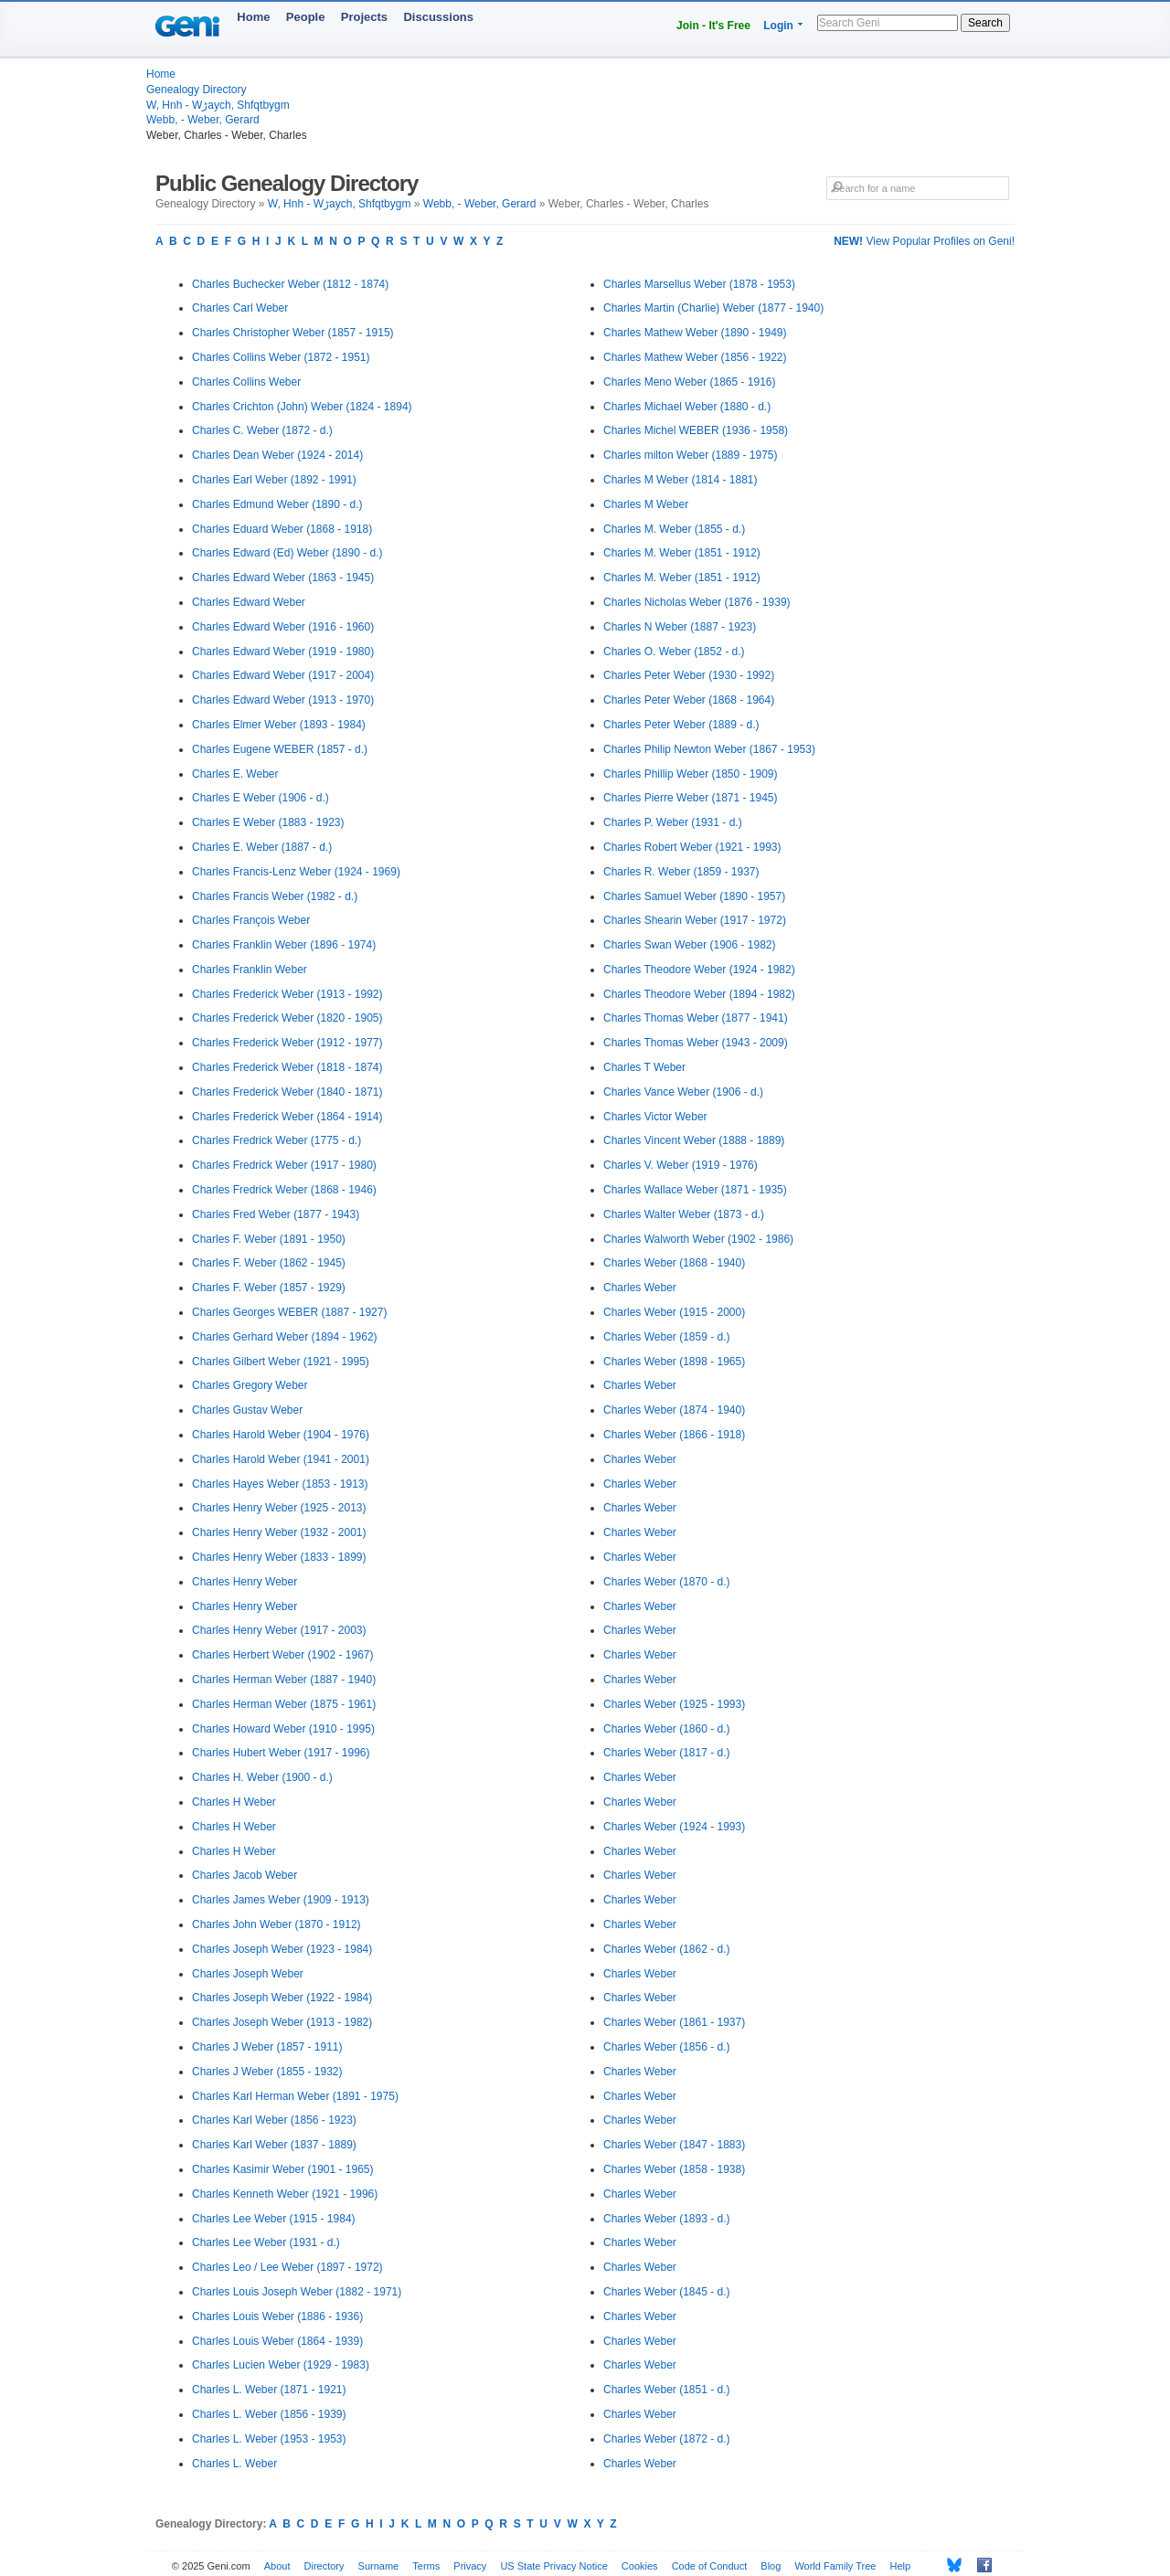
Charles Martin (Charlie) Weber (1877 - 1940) (713, 308)
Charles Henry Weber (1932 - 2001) (279, 1532)
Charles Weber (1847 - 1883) (674, 2144)
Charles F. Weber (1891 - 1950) (269, 1239)
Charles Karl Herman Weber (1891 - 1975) (295, 2096)
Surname (378, 2565)
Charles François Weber (251, 920)
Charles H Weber (234, 1802)
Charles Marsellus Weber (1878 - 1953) (699, 284)
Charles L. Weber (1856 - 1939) (269, 2414)
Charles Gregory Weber (250, 1385)
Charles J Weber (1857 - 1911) (267, 2047)
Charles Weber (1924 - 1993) (674, 1826)
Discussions (438, 17)
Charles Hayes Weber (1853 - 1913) (280, 1484)
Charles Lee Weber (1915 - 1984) (274, 2218)
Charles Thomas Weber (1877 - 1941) (695, 1018)
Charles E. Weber (235, 774)
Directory (324, 2565)
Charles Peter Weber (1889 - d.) (681, 724)
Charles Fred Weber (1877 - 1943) (275, 1214)
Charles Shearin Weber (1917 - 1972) (694, 920)
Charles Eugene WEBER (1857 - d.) (279, 749)
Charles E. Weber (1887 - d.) (262, 847)
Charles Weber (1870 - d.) (666, 1581)
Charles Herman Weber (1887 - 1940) (284, 1679)
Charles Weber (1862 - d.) (666, 1949)
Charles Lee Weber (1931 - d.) (266, 2242)
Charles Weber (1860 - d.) (666, 1729)
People (305, 17)
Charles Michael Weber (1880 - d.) (687, 406)
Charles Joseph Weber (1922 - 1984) (282, 1997)
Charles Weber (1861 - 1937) (674, 2022)
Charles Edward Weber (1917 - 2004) (283, 675)
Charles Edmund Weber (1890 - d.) (277, 504)
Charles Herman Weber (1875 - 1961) (284, 1704)
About (277, 2565)
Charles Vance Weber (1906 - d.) (683, 1092)
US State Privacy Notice (553, 2565)
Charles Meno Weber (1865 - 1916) (689, 382)
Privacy (469, 2565)
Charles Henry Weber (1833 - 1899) (279, 1557)
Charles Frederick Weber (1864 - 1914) (287, 1116)
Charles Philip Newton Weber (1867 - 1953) (709, 749)
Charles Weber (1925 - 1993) (674, 1704)
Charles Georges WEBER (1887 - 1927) (289, 1312)
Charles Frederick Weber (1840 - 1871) (287, 1092)
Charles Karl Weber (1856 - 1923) (274, 2120)
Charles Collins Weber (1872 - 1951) (281, 357)
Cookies (640, 2565)
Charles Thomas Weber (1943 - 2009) (695, 1042)
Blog (770, 2565)
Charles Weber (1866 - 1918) (674, 1434)
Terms (426, 2565)
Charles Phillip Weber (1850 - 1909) (690, 774)
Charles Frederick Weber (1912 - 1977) (287, 1042)
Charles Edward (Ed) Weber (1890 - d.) (287, 552)
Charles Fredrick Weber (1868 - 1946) (284, 1189)
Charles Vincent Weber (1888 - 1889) (693, 1140)
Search (985, 22)
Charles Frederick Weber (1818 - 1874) (287, 1067)
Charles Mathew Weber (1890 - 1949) (695, 332)
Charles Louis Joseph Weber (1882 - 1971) (296, 2291)
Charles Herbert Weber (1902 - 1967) (283, 1654)
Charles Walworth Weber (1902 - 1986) (698, 1239)
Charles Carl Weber (240, 308)
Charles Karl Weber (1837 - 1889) (274, 2144)
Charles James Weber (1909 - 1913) (280, 1899)
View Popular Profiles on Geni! (924, 241)
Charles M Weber (645, 504)
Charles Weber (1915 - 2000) (674, 1312)
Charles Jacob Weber (244, 1875)
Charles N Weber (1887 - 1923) (679, 626)
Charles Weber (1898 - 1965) (674, 1361)
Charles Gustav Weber (247, 1410)
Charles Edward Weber (248, 602)
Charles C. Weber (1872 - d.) (262, 430)
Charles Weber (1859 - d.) (666, 1336)
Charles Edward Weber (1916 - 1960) (283, 626)
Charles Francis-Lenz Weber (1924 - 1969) (296, 871)
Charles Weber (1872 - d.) (666, 2439)
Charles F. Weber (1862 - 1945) (269, 1262)
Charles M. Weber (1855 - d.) (674, 529)
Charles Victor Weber (655, 1116)
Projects (364, 17)
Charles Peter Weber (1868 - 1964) (688, 700)
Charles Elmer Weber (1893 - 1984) (279, 724)
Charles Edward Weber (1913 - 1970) (283, 700)
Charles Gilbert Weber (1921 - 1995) (280, 1361)
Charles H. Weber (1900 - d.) (262, 1777)
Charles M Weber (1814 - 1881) (680, 479)
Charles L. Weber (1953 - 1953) (269, 2439)
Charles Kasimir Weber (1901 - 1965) (283, 2169)
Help (900, 2565)
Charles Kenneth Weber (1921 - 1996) (285, 2194)
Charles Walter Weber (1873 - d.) (683, 1214)
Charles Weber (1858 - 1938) (674, 2169)
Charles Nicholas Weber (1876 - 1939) (697, 602)
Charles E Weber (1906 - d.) (260, 797)
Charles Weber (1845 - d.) (666, 2291)
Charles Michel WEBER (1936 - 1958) (695, 430)
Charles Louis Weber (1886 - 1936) (277, 2316)
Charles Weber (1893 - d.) (666, 2218)
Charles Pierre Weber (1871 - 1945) (690, 797)
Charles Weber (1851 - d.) (666, 2389)
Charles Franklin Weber (249, 969)
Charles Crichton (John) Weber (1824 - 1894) (302, 406)
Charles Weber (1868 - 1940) (674, 1262)
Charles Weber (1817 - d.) (666, 1752)
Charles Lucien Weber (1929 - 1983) (280, 2365)
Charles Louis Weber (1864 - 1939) (277, 2341)
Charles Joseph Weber (247, 1973)
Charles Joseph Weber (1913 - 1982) (282, 2022)
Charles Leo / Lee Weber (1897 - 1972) (287, 2267)
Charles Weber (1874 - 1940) (674, 1410)
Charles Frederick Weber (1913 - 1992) (287, 994)
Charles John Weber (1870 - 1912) (276, 1924)
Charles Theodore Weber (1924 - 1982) (699, 969)
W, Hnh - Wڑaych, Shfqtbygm (218, 105)
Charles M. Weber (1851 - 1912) (681, 552)
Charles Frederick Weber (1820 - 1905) (287, 1018)
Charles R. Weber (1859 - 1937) (681, 871)
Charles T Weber (644, 1067)
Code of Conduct (710, 2565)
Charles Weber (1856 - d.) (666, 2047)
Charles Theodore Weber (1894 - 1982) (699, 994)
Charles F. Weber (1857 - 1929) (269, 1287)
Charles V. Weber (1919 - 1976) (680, 1165)
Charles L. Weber (234, 2463)
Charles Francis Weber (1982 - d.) (274, 896)
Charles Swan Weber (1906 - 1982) (689, 944)
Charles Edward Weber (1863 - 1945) (283, 577)
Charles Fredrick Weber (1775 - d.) (276, 1140)
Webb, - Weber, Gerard (203, 119)
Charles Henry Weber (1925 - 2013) (279, 1507)
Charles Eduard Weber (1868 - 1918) (282, 529)
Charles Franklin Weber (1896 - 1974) (284, 944)
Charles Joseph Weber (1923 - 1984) (282, 1949)
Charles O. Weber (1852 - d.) (674, 651)
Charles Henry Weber (244, 1581)
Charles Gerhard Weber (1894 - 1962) (285, 1336)
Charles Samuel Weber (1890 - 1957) (694, 896)
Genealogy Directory (196, 89)
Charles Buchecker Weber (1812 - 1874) (290, 284)
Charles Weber (639, 1287)
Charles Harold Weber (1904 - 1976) (280, 1434)
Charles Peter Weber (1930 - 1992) (688, 675)
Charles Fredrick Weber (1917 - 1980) (284, 1165)
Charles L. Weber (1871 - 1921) (269, 2389)
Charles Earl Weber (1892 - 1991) (274, 479)
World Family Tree (835, 2565)
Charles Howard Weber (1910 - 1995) (283, 1729)
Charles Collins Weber (246, 382)
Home (253, 17)
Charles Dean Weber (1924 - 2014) (277, 455)
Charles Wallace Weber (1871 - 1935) (695, 1189)
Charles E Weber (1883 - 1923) (268, 822)
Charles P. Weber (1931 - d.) (672, 822)
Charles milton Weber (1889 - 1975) (690, 455)
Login (778, 25)
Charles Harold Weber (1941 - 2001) (280, 1459)
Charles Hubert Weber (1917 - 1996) (281, 1752)
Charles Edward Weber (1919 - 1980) (283, 651)
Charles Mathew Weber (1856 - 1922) (695, 357)
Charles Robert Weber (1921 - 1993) (692, 847)
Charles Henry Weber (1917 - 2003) (279, 1630)
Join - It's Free (713, 25)
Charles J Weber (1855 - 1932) (267, 2071)
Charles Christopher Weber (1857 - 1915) (293, 332)
